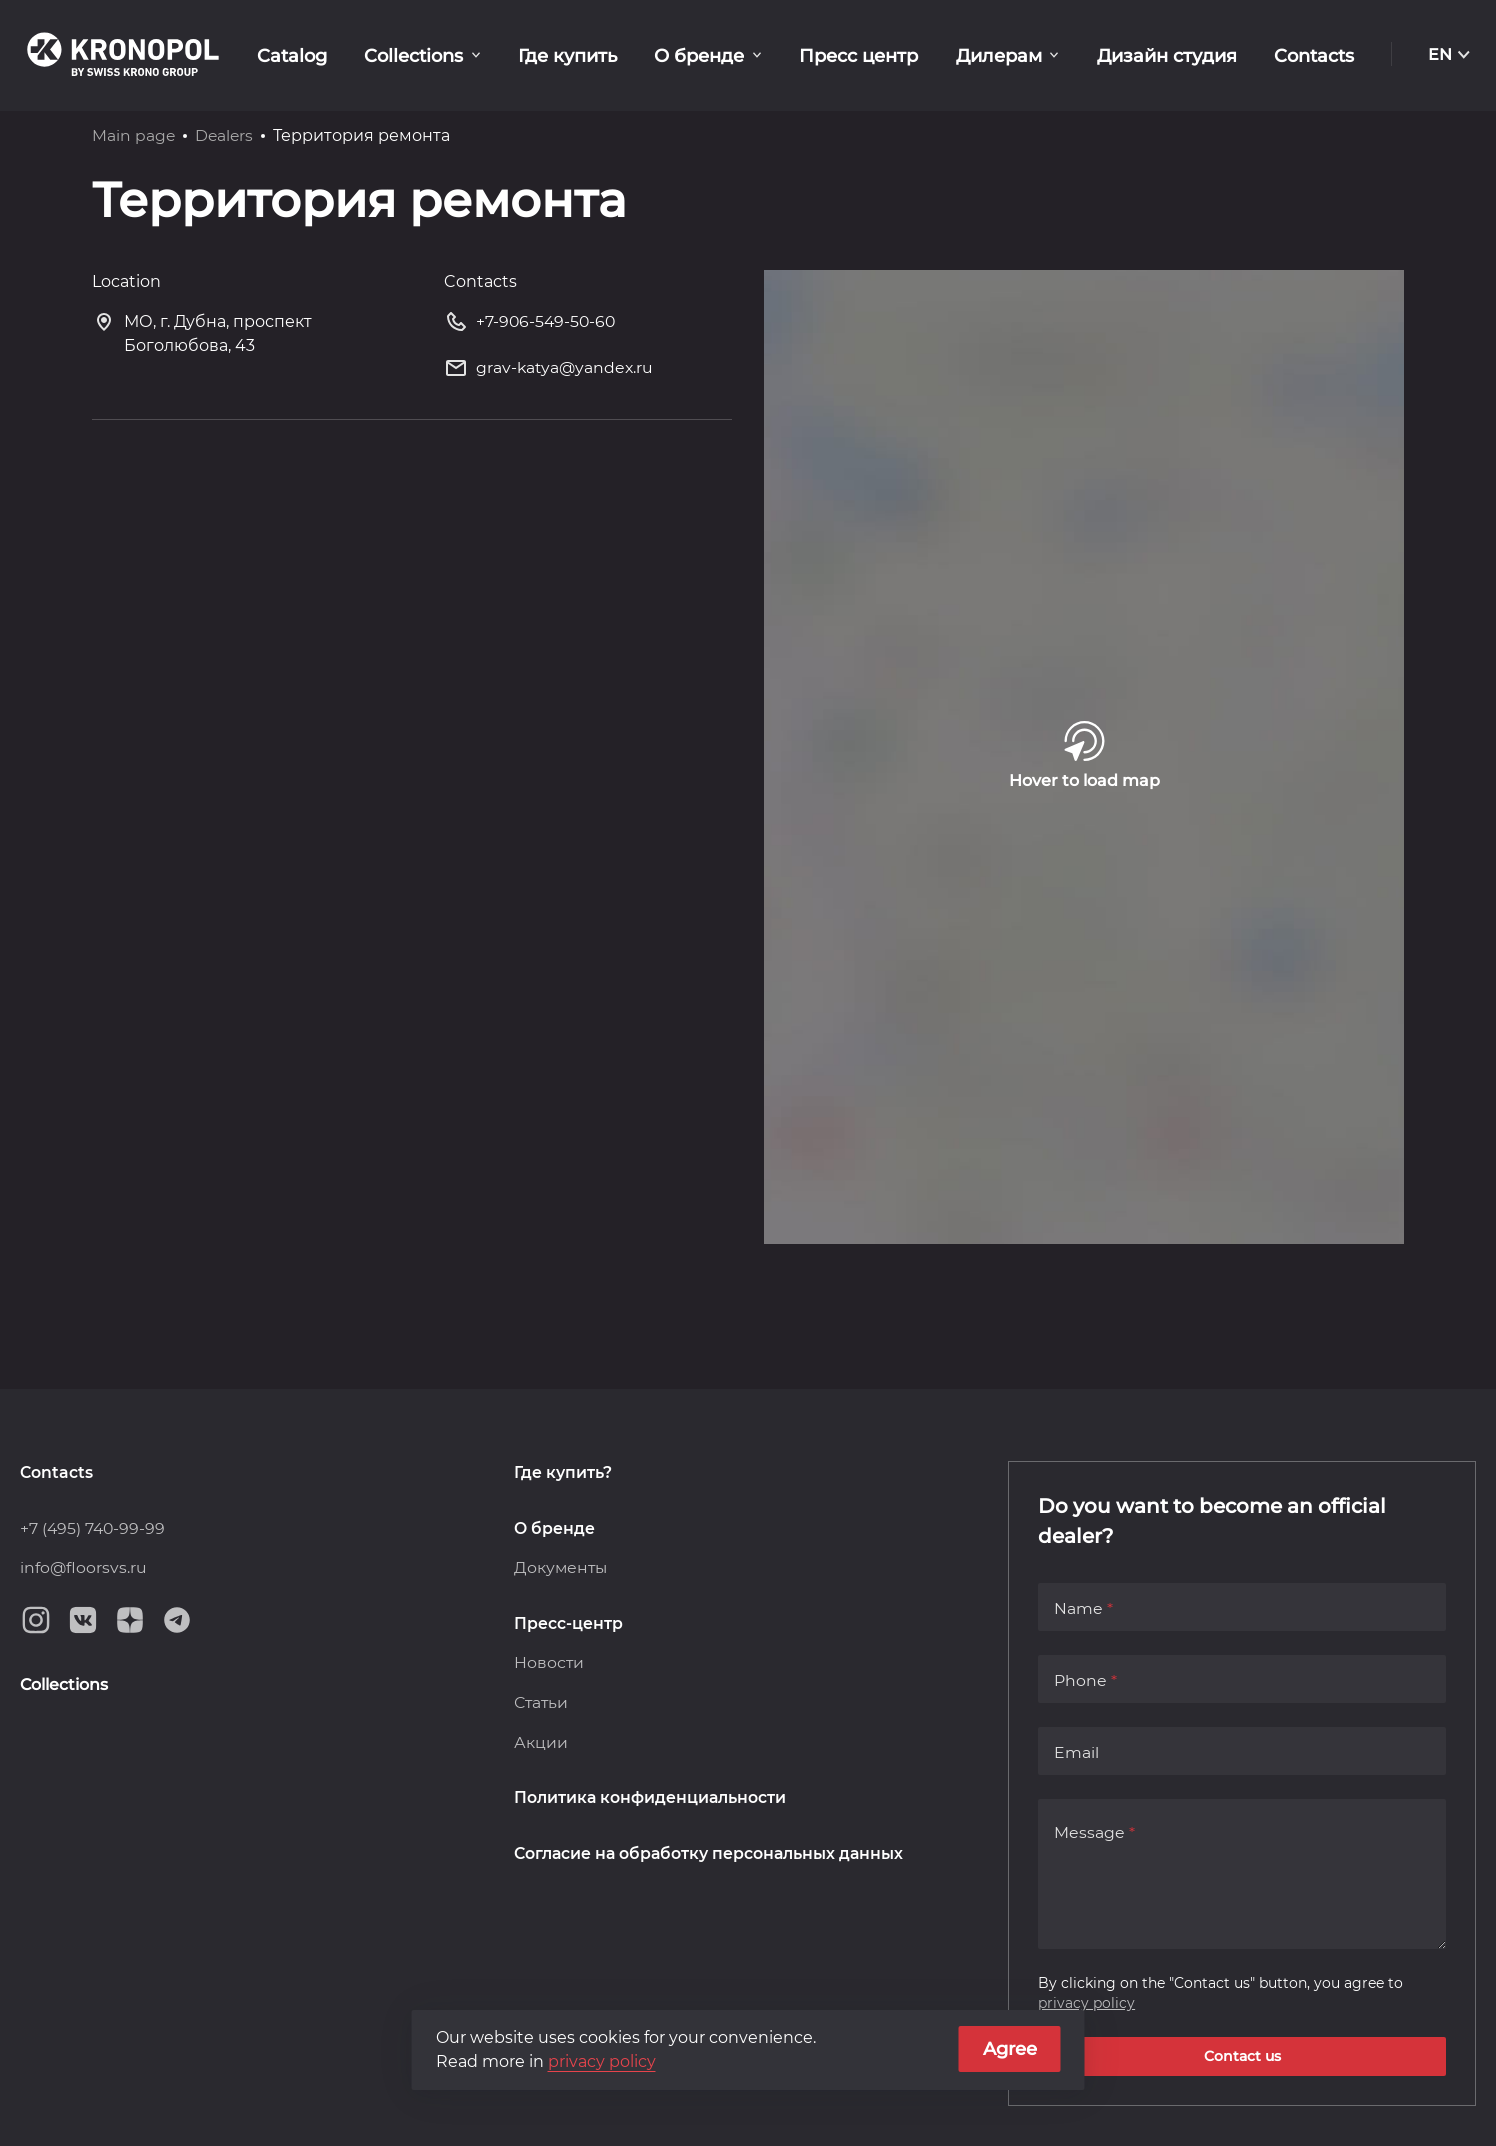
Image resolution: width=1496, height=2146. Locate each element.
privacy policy (1086, 2002)
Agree (1010, 2049)
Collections (447, 55)
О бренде (723, 55)
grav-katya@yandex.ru (550, 372)
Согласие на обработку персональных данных (711, 1855)
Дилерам (1012, 55)
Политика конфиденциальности (651, 1799)
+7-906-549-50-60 (531, 325)
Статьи (542, 1703)
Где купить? (563, 1471)
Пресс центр (877, 55)
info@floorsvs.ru (84, 1567)
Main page (134, 135)
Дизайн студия (1175, 55)
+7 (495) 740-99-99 (94, 1527)
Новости (549, 1663)
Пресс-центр (568, 1623)
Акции (541, 1743)
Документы (562, 1567)
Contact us (1242, 2056)
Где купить (596, 55)
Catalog (331, 55)
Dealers (226, 135)
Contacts (1317, 55)
